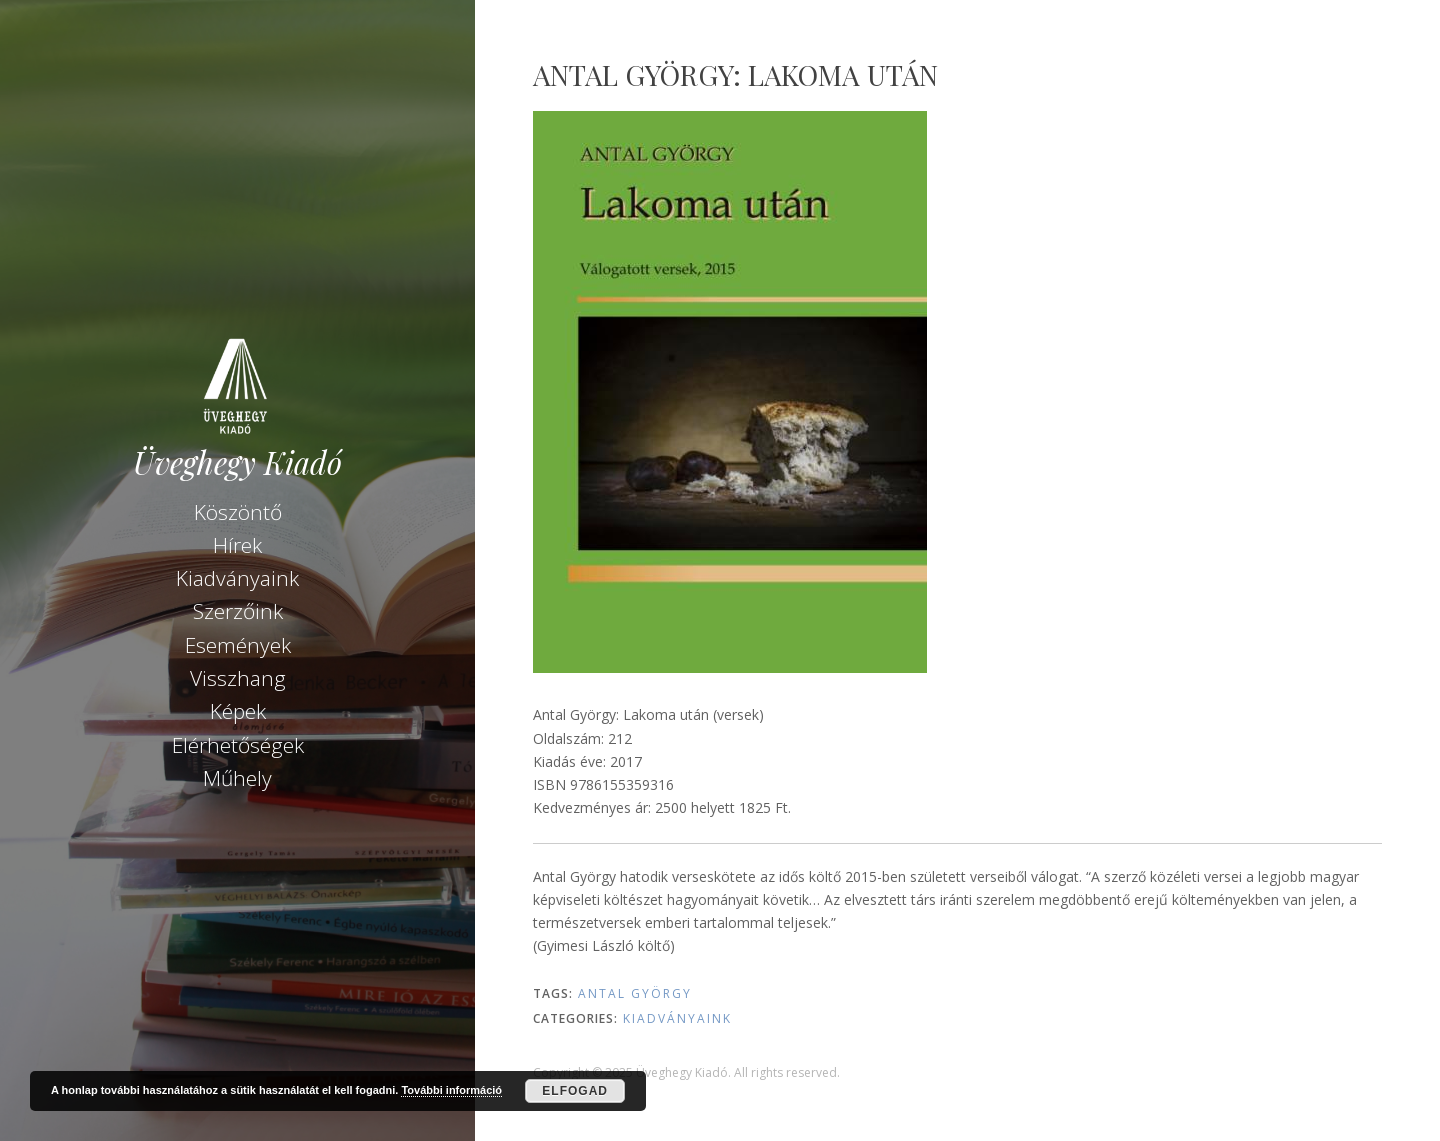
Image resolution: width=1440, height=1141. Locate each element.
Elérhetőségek (238, 745)
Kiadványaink (237, 578)
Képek (238, 711)
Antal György (635, 993)
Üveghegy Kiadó (237, 462)
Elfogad (575, 1091)
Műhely (237, 778)
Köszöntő (238, 512)
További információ (451, 1090)
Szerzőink (238, 611)
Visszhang (238, 678)
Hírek (237, 545)
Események (238, 645)
